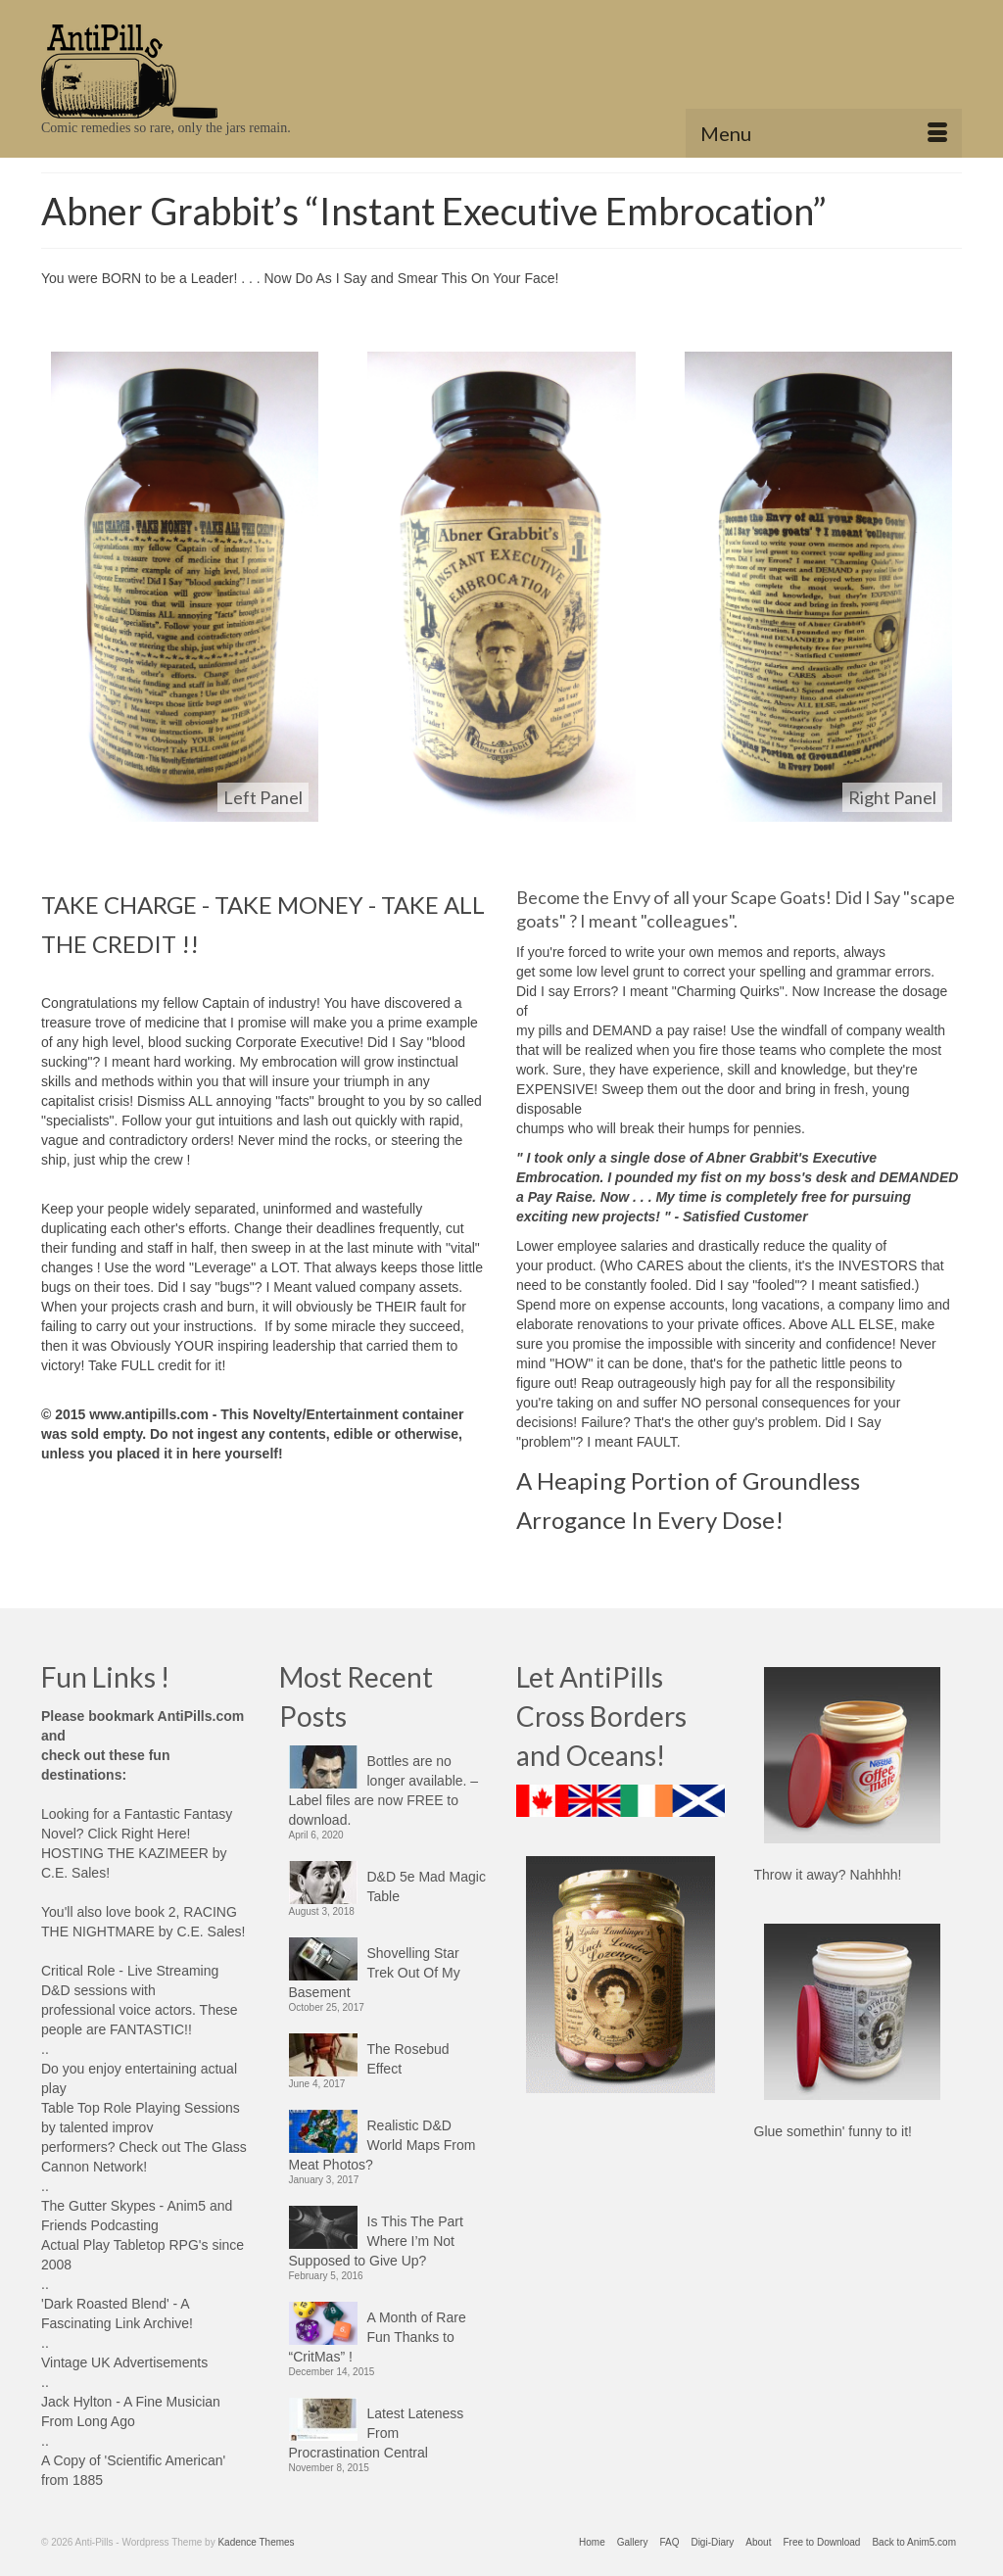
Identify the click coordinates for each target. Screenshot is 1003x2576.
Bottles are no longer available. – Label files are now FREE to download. (384, 1790)
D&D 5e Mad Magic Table (426, 1886)
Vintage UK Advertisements (124, 2362)
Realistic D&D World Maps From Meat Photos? (382, 2145)
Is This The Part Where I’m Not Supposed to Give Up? (376, 2241)
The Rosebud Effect (408, 2058)
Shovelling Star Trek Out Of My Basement (374, 1972)
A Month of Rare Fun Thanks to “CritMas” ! (377, 2337)
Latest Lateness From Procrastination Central (376, 2433)
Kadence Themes (255, 2542)
